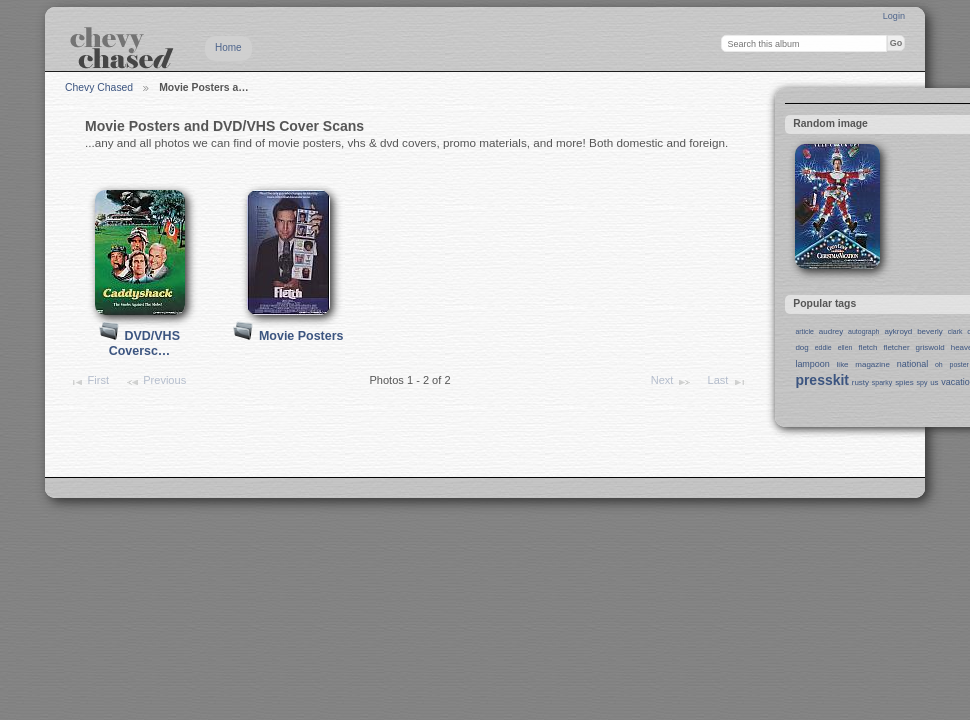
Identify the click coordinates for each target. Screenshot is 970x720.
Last (727, 382)
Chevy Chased (99, 87)
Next (671, 382)
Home (228, 47)
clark (955, 331)
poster (959, 364)
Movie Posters (301, 336)
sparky (882, 382)
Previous (155, 382)
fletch (867, 347)
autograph (863, 331)
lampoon (812, 364)
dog (801, 347)
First (89, 382)
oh (939, 364)
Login (894, 16)
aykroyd (898, 331)
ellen (845, 347)
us (934, 382)
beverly (930, 331)
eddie (823, 347)
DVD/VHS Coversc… (144, 343)
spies (904, 382)
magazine (872, 364)
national (912, 364)
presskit (822, 380)
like (843, 364)
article (804, 331)
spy (922, 382)
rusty (860, 382)
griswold (930, 347)
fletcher (896, 347)
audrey (831, 331)
